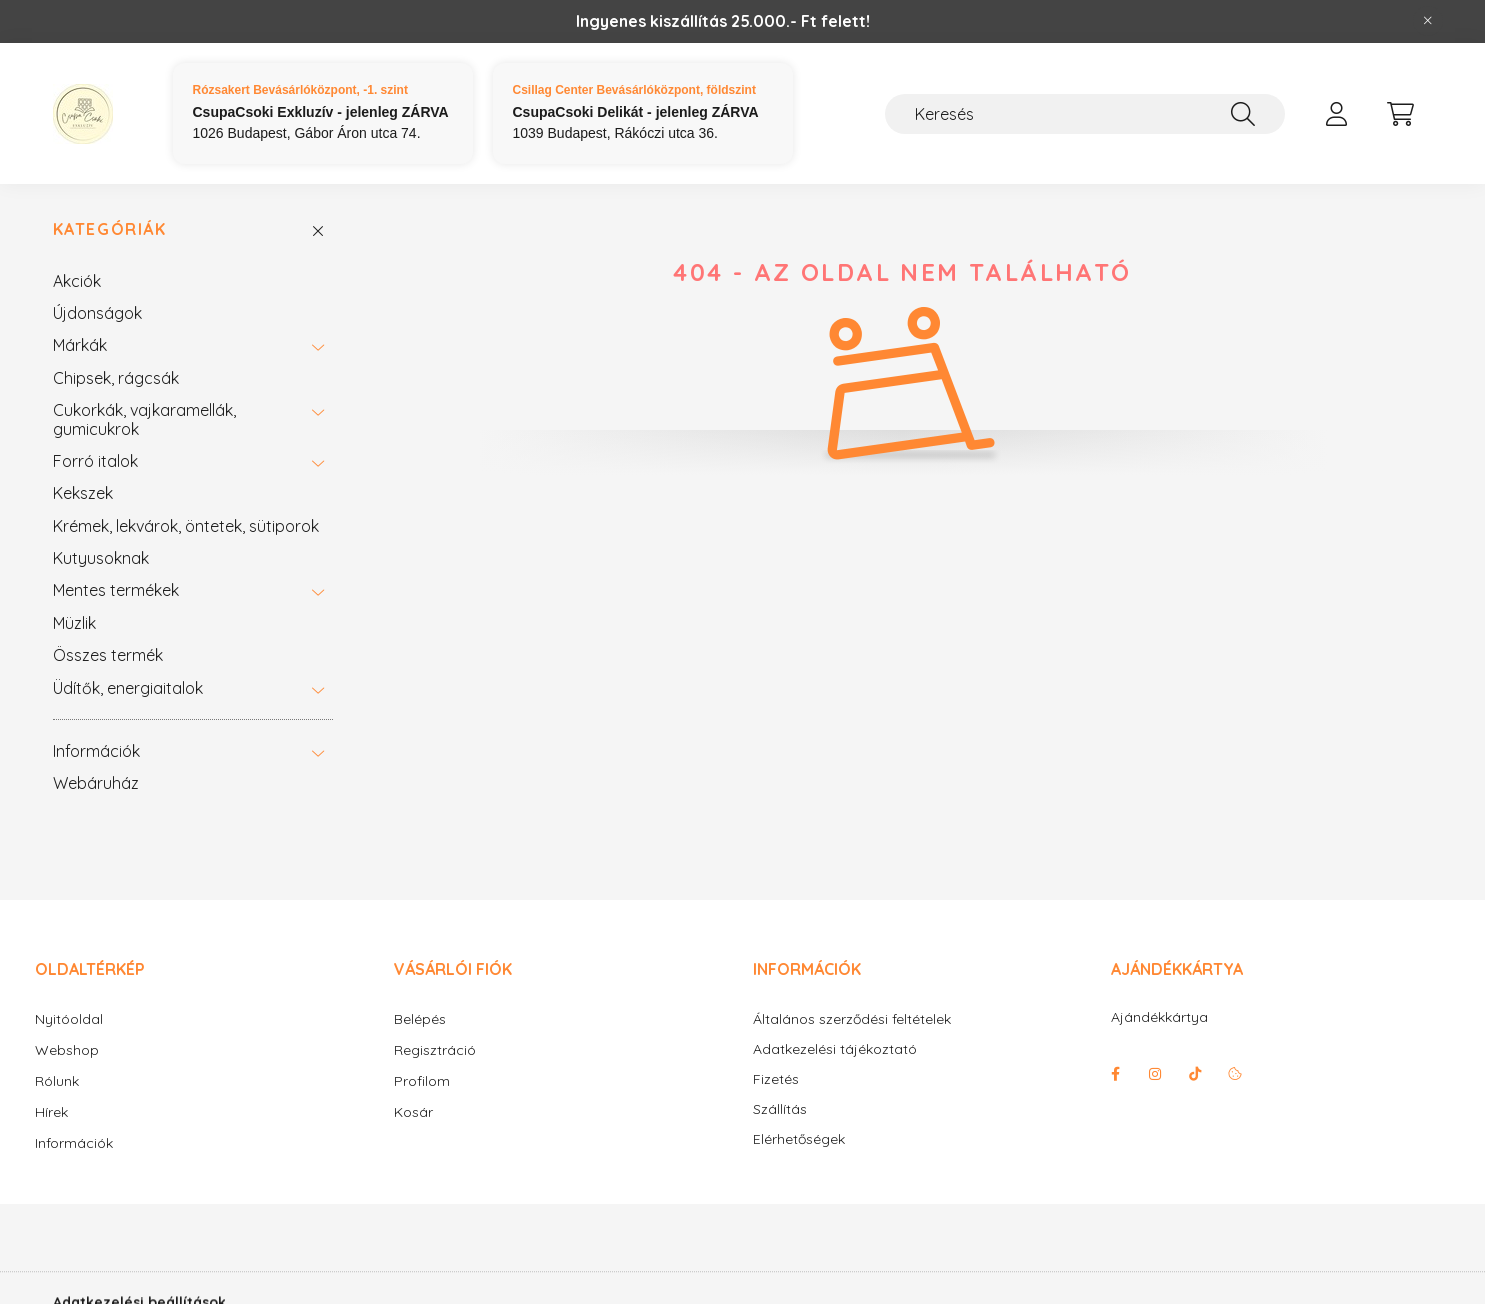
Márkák (80, 345)
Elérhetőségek (799, 1139)
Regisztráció (435, 1050)
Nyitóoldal (69, 1019)
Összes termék (108, 655)
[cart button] (1401, 114)
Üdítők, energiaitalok (128, 688)
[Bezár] (1428, 21)
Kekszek (83, 493)
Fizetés (776, 1079)
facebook (1115, 1074)
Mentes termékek (116, 590)
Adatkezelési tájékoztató (835, 1049)
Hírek (51, 1112)
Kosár (413, 1112)
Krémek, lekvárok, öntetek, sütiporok (186, 526)
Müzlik (74, 623)
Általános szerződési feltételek (852, 1019)
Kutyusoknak (101, 558)
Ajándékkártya (1159, 1017)
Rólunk (57, 1081)
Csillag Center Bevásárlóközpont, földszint (634, 90)
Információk (96, 751)
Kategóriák (110, 229)
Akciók (77, 281)
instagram (1155, 1074)
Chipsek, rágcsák (116, 378)
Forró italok (95, 461)
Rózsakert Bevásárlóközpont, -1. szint (300, 90)
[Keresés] (1085, 114)
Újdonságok (97, 313)
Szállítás (780, 1109)
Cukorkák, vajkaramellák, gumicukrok (144, 419)
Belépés (420, 1019)
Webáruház (96, 783)
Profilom (422, 1081)
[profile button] (1337, 114)
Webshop (67, 1050)
